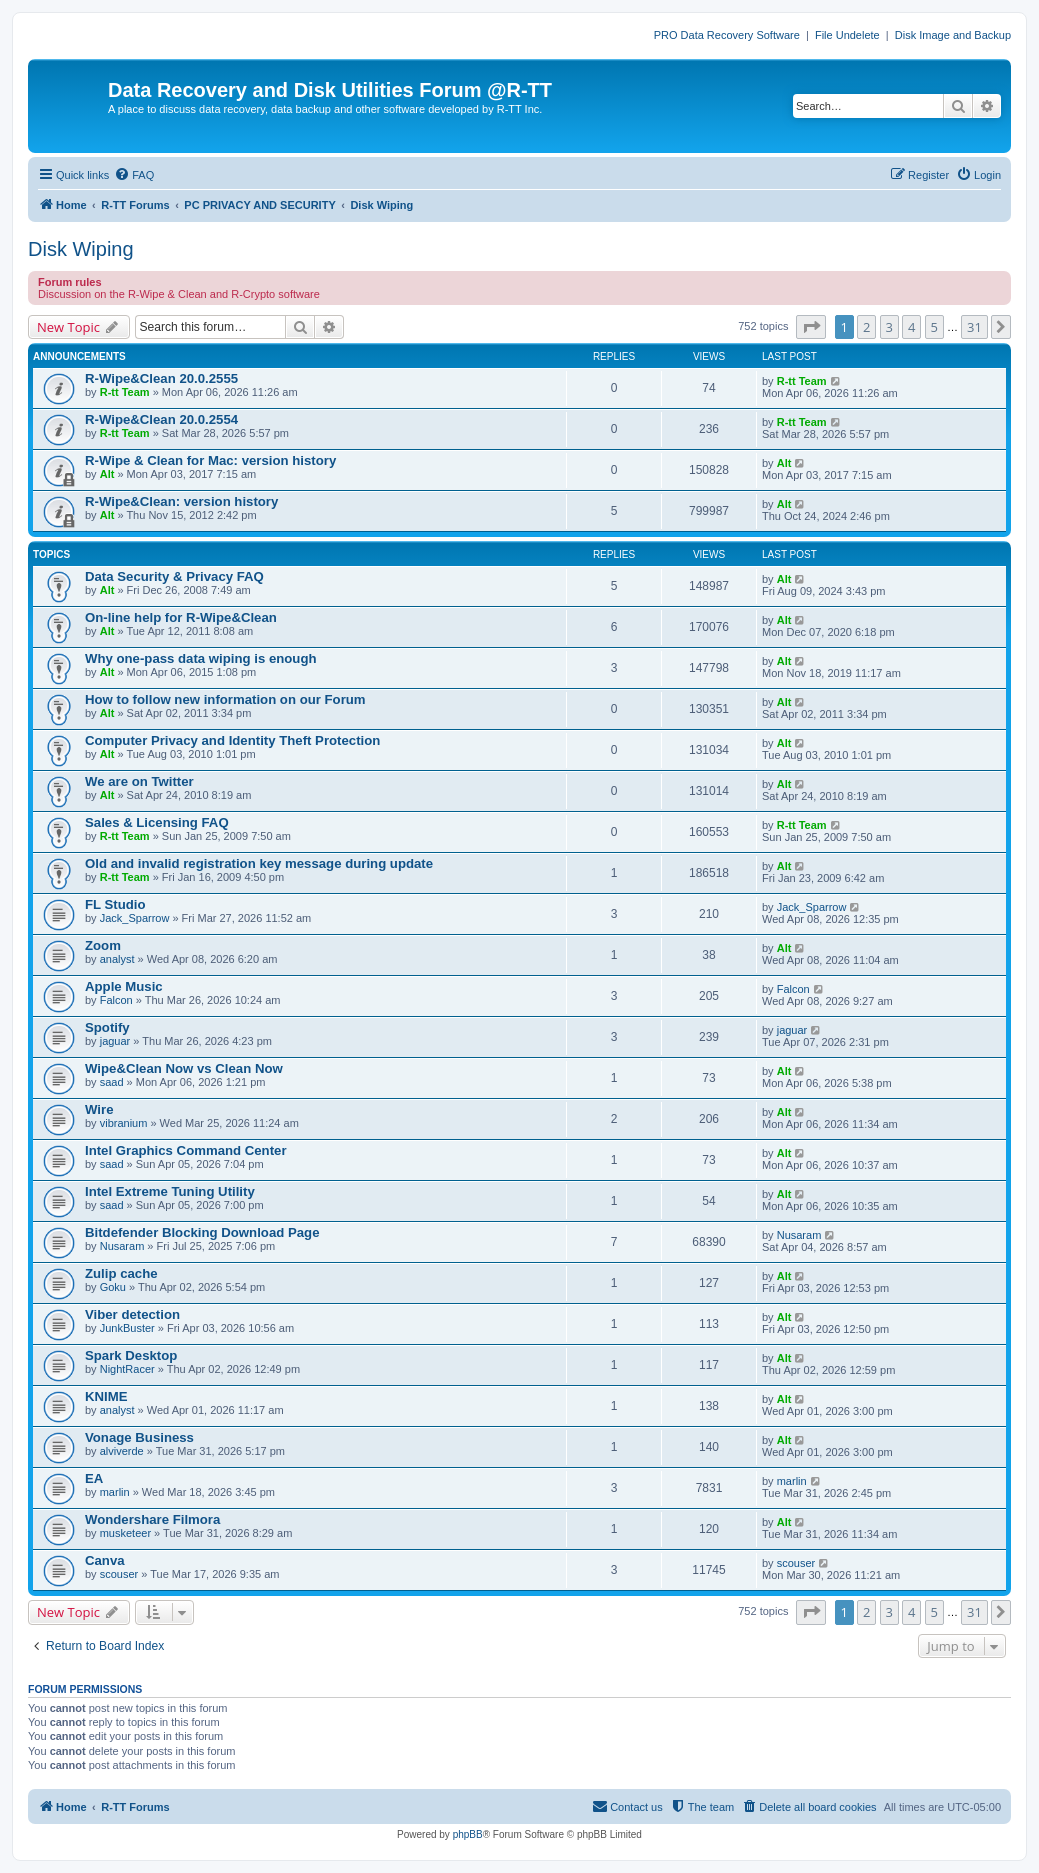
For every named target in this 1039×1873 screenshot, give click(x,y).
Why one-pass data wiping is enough (201, 658)
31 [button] (974, 327)
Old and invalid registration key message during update (259, 863)
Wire (99, 1109)
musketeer (125, 1533)
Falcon (116, 1000)
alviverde (122, 1451)
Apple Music (124, 986)
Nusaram (122, 1246)
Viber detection (132, 1314)
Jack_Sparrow (135, 918)
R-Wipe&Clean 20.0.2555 (161, 378)
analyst (117, 959)
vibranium (124, 1123)
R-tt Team (125, 392)
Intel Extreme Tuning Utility (170, 1191)
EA (94, 1478)
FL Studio (115, 904)
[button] (811, 327)
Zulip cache (121, 1273)
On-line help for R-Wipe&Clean (181, 617)
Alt (107, 474)
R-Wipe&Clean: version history (181, 501)
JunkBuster (127, 1328)
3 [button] (889, 327)
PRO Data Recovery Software (727, 35)
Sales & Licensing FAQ (157, 822)
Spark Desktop (131, 1355)
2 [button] (866, 327)
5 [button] (934, 327)
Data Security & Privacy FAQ (174, 576)
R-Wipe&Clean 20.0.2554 (161, 419)
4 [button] (911, 327)
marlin (115, 1492)
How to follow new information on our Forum (225, 699)
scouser (119, 1574)
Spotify (107, 1027)
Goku (113, 1287)
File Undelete (847, 35)
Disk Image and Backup (953, 35)
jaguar (115, 1041)
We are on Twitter (139, 781)
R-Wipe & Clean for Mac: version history (210, 460)
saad (112, 1082)
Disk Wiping (81, 249)
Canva (105, 1560)
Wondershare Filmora (152, 1519)
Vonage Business (139, 1437)
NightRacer (127, 1369)
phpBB (468, 1834)
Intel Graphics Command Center (186, 1150)
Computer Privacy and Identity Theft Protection (232, 740)
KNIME (106, 1396)
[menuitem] (134, 175)
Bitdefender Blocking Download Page (202, 1232)
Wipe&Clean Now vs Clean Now (184, 1068)
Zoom (103, 945)
